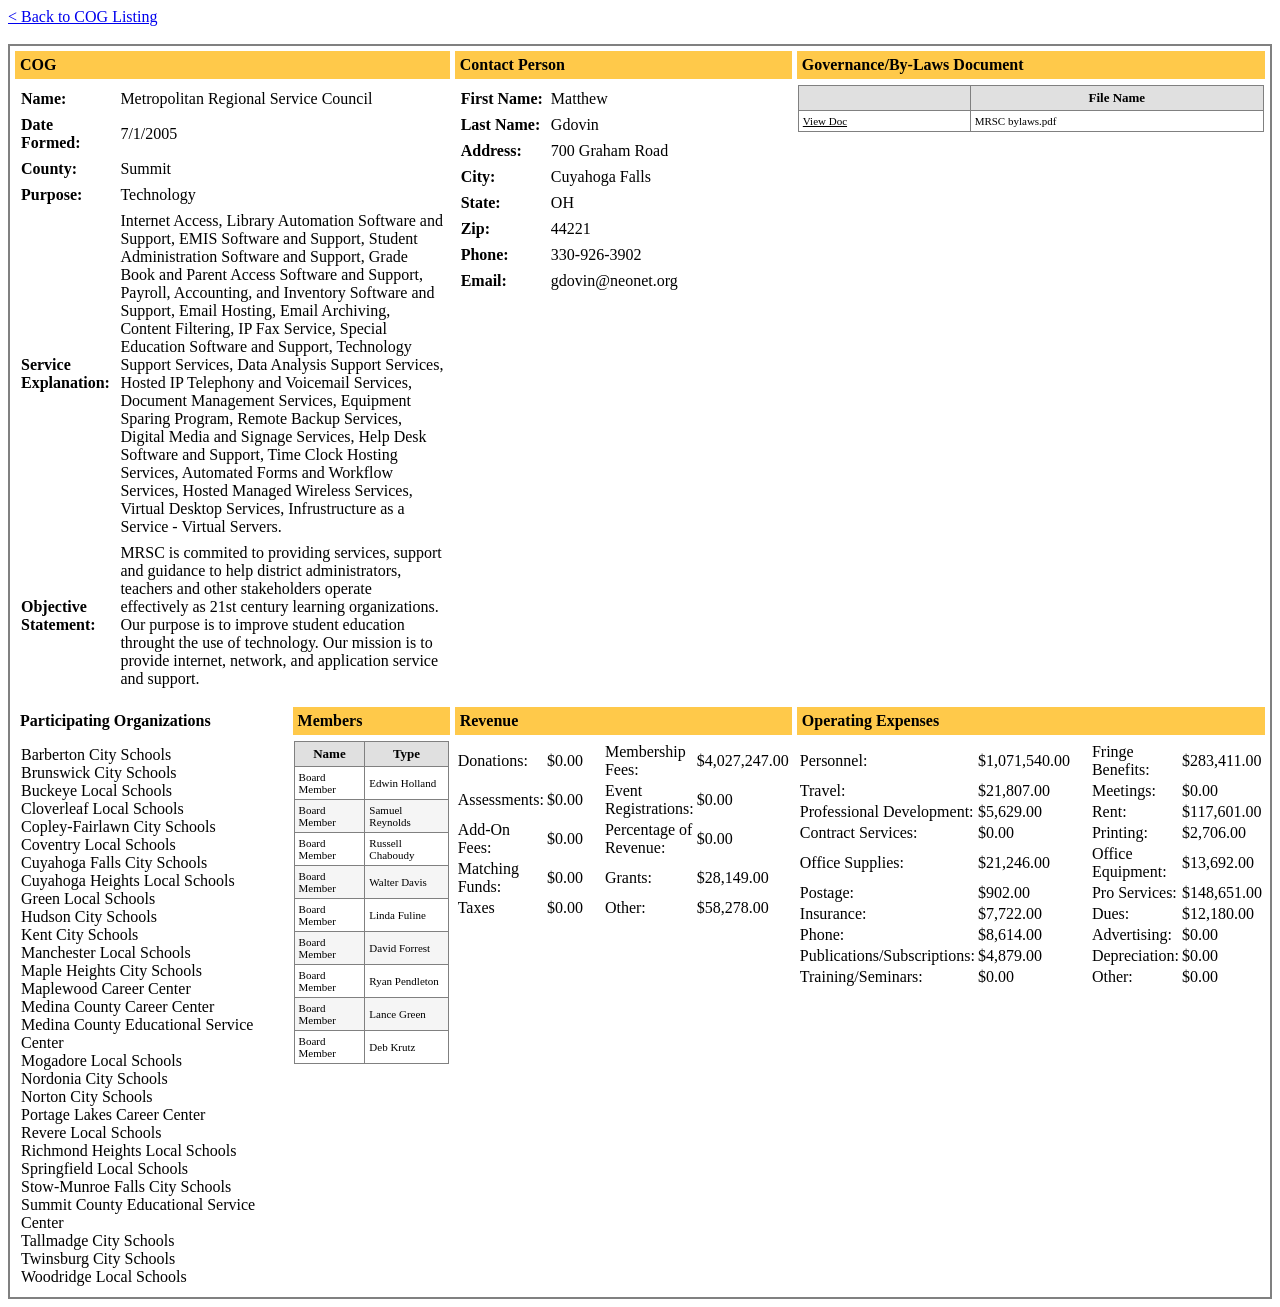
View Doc (825, 121)
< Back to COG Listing (82, 16)
